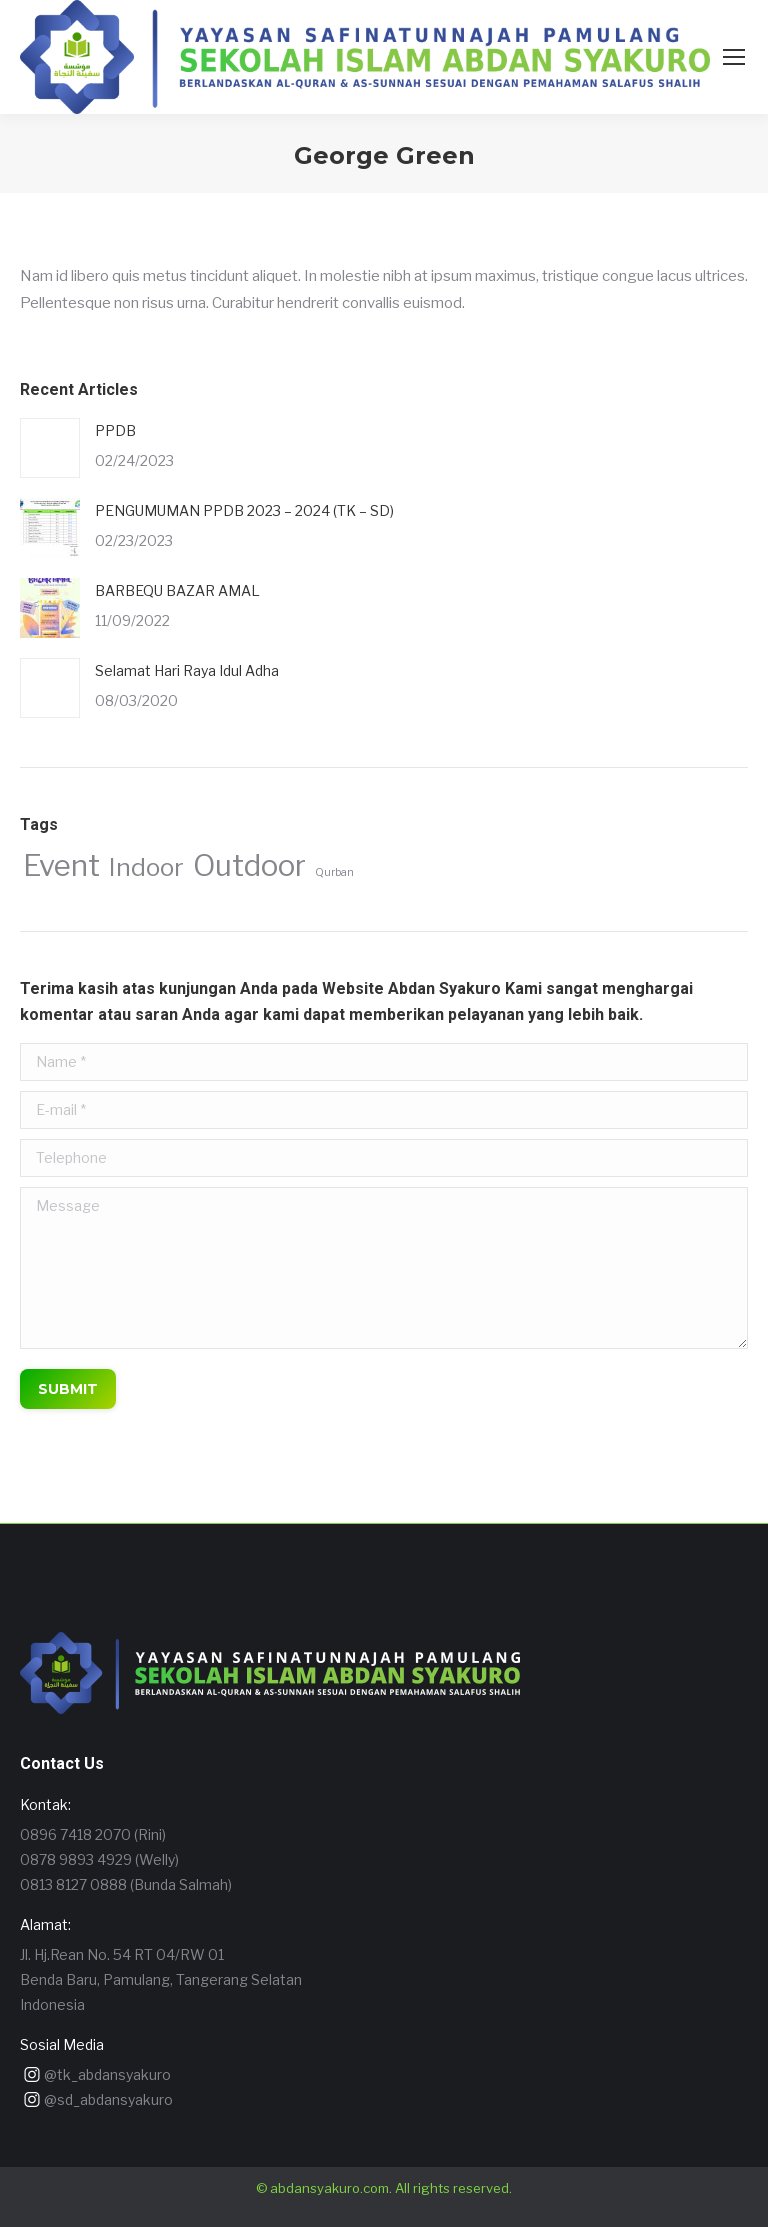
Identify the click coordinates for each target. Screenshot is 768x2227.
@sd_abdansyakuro (108, 2099)
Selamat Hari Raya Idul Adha (187, 670)
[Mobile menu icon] (734, 57)
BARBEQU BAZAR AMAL (177, 590)
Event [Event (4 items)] (61, 865)
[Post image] (50, 448)
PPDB (115, 430)
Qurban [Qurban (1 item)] (334, 872)
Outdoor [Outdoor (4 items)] (249, 865)
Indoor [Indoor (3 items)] (146, 867)
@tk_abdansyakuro (107, 2074)
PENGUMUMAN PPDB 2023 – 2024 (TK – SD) (244, 510)
